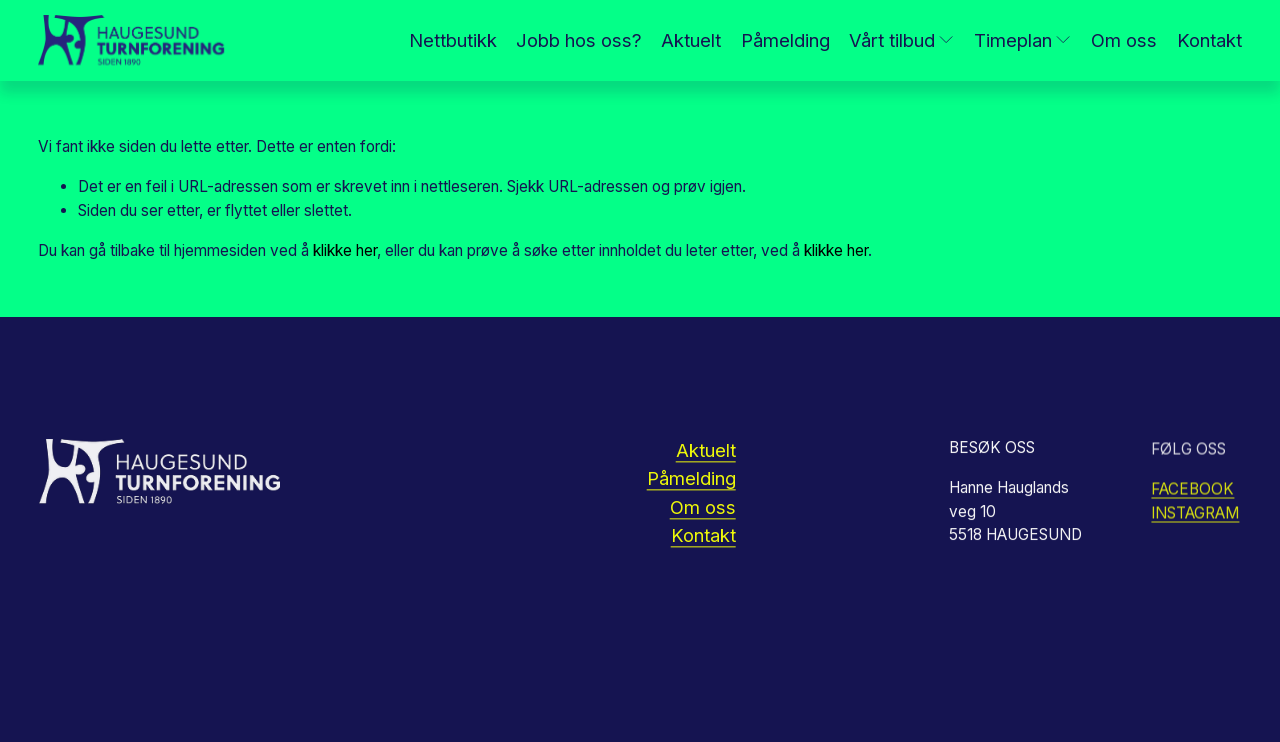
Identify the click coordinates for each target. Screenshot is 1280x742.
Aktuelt (691, 40)
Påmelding (785, 40)
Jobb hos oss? (579, 40)
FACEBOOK (1192, 491)
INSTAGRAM (1195, 515)
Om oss (1124, 40)
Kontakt (1209, 40)
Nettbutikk (453, 40)
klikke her (345, 250)
